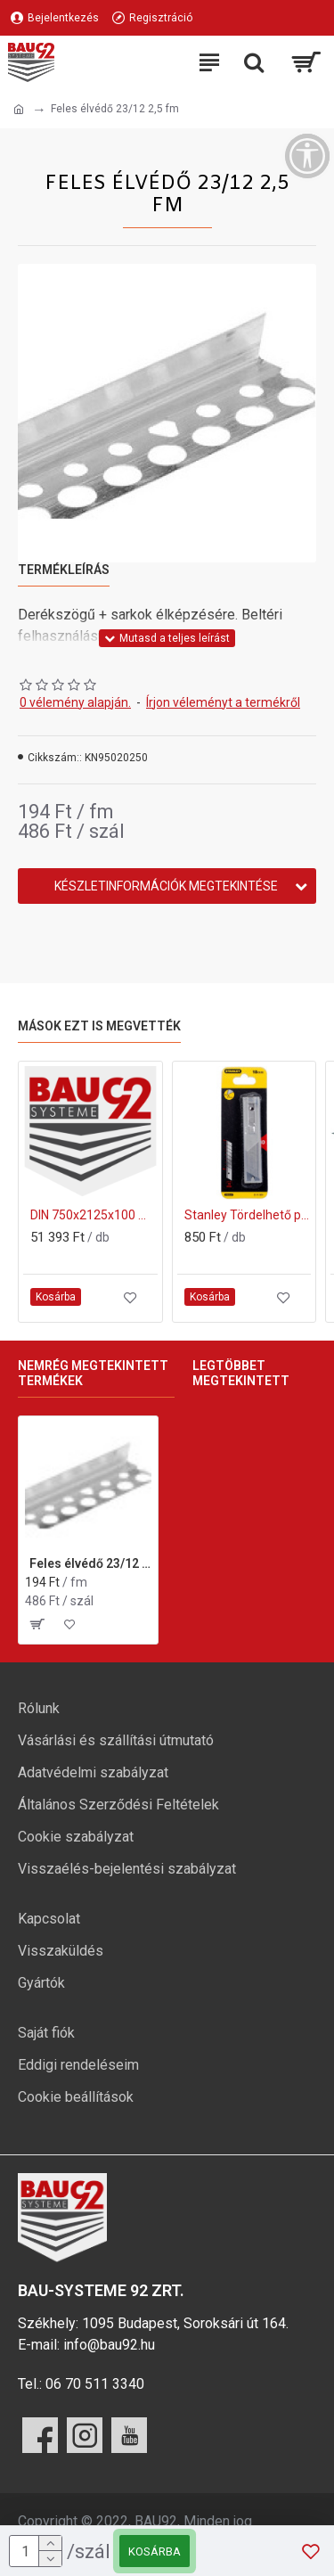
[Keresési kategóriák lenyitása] (254, 62)
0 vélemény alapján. (75, 702)
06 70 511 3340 (94, 2383)
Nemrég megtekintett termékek (93, 1373)
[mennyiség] (35, 2551)
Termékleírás (64, 569)
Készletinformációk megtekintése (166, 886)
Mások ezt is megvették (99, 1026)
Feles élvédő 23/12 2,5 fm (90, 1563)
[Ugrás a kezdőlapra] (18, 110)
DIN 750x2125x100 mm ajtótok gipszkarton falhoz (94, 1215)
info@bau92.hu (109, 2344)
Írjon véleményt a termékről (223, 702)
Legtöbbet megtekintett (240, 1373)
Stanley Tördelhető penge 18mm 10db (248, 1215)
